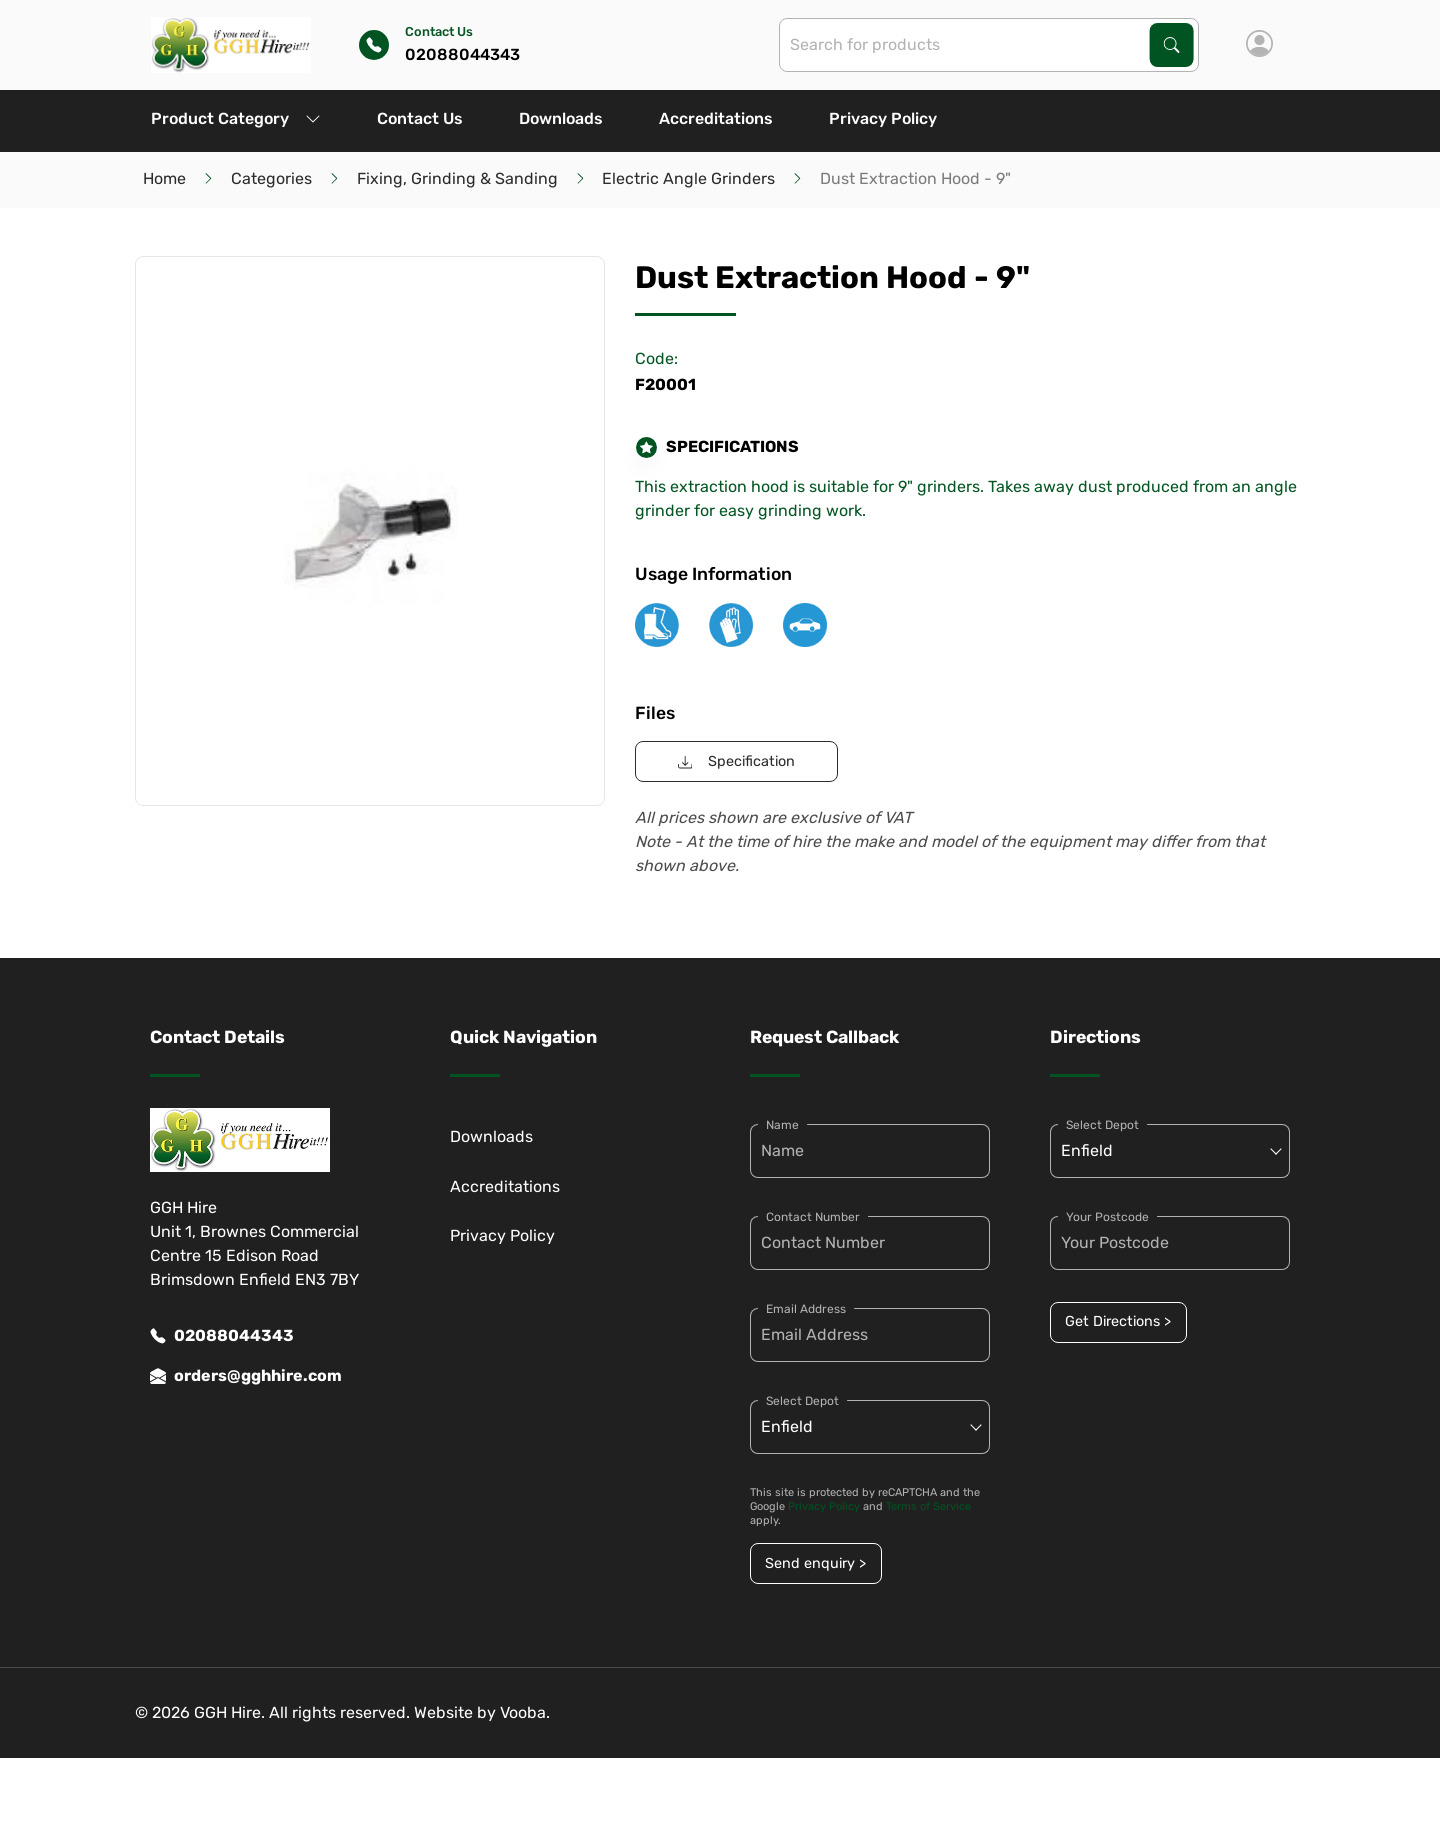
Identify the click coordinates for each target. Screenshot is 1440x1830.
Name (782, 1125)
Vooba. (525, 1712)
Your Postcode (1107, 1217)
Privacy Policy (883, 118)
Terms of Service (928, 1506)
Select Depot (802, 1401)
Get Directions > (1118, 1321)
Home (164, 178)
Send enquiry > (815, 1563)
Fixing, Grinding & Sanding (457, 178)
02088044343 (222, 1336)
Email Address (806, 1309)
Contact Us (420, 118)
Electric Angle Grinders (688, 178)
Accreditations (716, 118)
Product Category (236, 118)
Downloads (561, 118)
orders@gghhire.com (246, 1376)
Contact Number (813, 1217)
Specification (736, 761)
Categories (271, 178)
